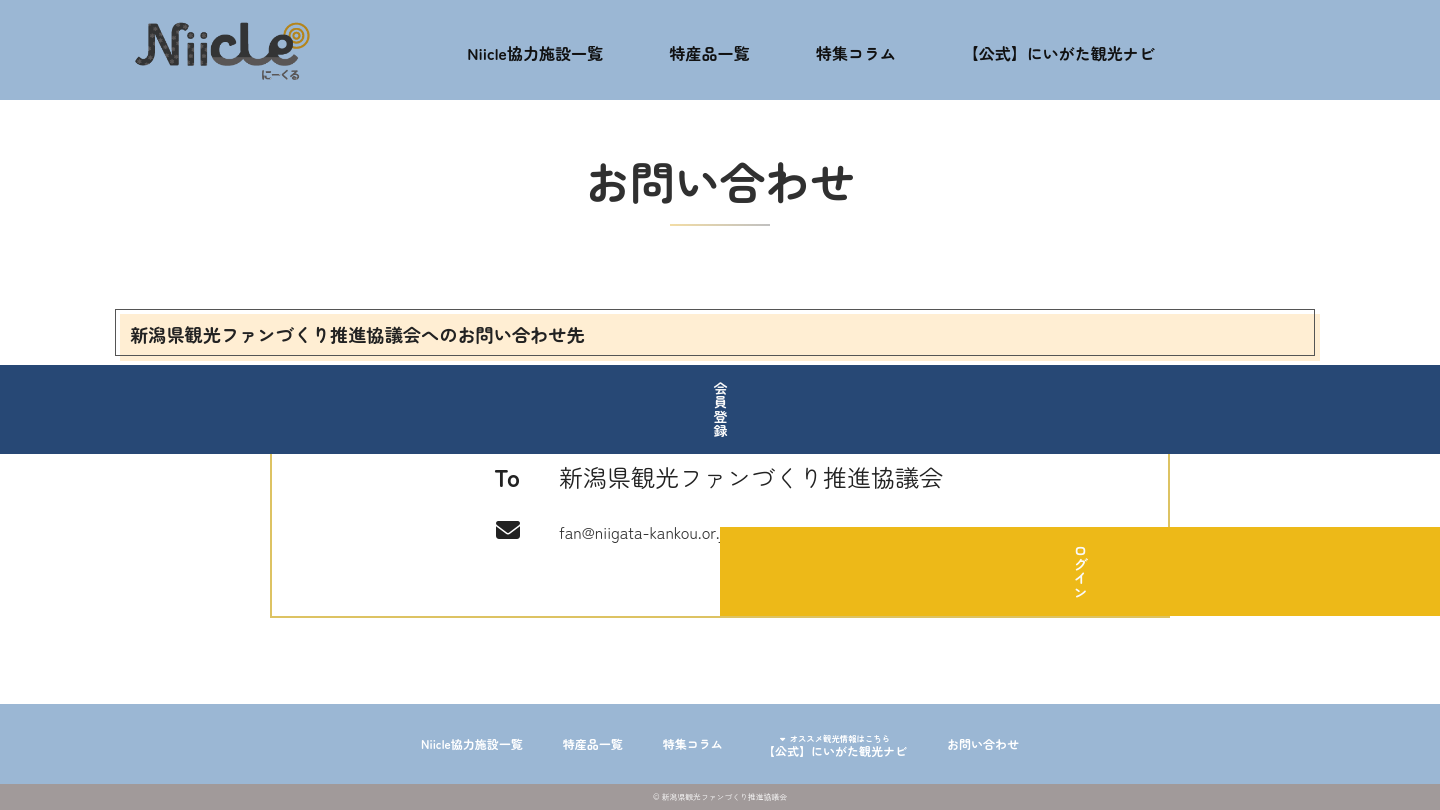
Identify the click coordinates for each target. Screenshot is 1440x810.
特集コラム (859, 50)
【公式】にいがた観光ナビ (1074, 50)
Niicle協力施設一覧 (546, 50)
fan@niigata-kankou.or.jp (689, 528)
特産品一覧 (722, 50)
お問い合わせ (1044, 744)
